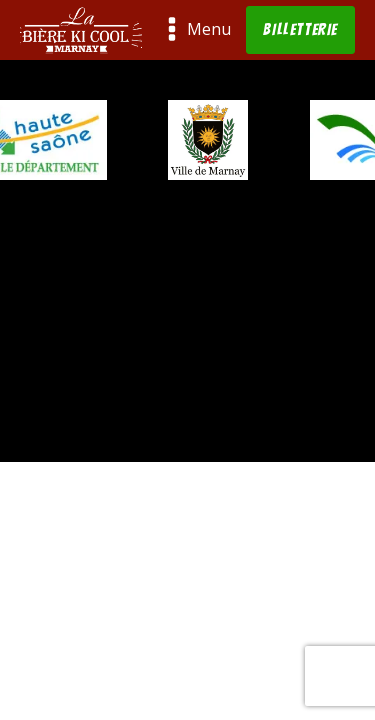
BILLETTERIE (300, 29)
